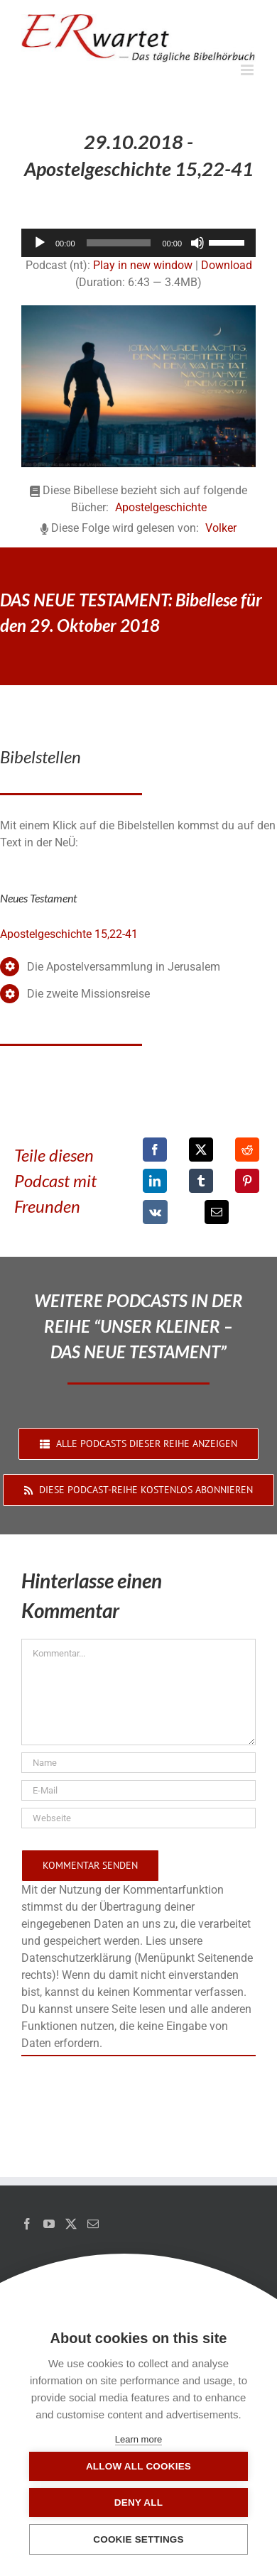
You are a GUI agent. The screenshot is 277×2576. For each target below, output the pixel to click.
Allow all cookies (138, 2466)
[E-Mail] (216, 1212)
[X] (201, 1149)
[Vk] (155, 1212)
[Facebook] (154, 1149)
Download (226, 265)
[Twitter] (71, 2224)
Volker (221, 528)
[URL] (138, 1818)
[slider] (119, 242)
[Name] (138, 1762)
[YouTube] (49, 2224)
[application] (138, 243)
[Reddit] (247, 1149)
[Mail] (93, 2224)
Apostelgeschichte (161, 507)
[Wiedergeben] (40, 243)
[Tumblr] (201, 1180)
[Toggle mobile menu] (248, 69)
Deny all (138, 2502)
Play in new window (142, 265)
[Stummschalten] (197, 243)
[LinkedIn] (154, 1180)
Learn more (138, 2439)
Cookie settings (138, 2539)
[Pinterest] (247, 1180)
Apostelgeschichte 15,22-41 (69, 934)
